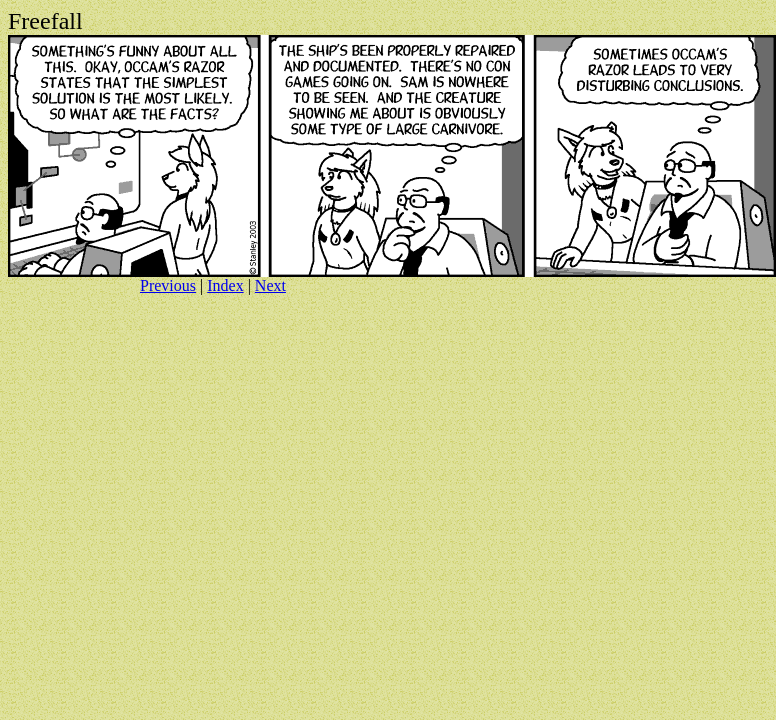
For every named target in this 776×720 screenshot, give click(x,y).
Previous (168, 285)
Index (225, 285)
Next (270, 285)
